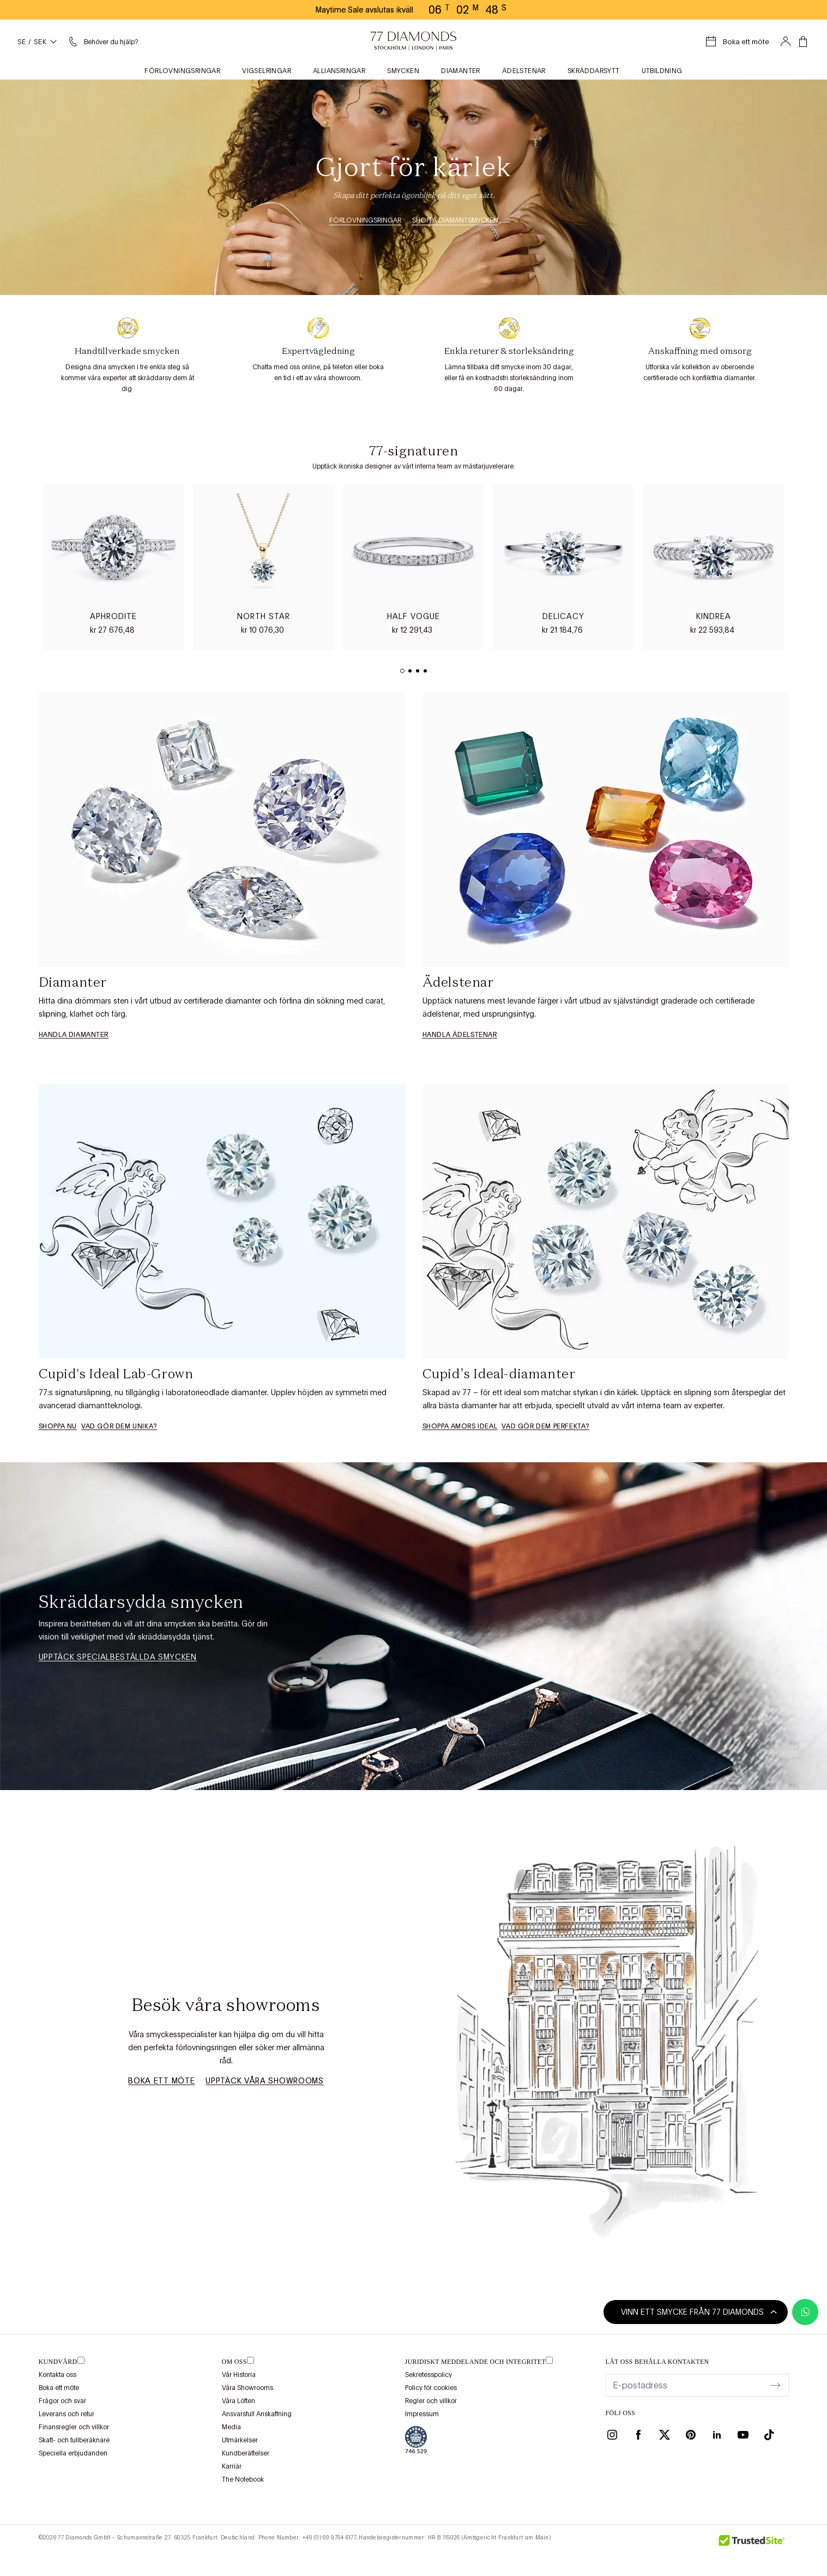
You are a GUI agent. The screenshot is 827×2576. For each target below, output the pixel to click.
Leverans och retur (66, 2414)
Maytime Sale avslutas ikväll (364, 10)
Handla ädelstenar (459, 1034)
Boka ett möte (161, 2081)
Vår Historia (239, 2374)
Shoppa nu (58, 1426)
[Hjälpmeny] (102, 41)
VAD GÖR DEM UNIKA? (119, 1426)
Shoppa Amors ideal (460, 1426)
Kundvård (58, 2361)
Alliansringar (339, 71)
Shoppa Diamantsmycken (455, 220)
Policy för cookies (431, 2388)
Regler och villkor (431, 2401)
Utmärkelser (240, 2440)
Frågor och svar (62, 2401)
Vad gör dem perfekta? (545, 1426)
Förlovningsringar (182, 71)
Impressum (422, 2414)
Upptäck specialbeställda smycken (118, 1657)
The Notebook (243, 2479)
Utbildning (662, 71)
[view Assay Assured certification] (416, 2439)
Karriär (232, 2466)
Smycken (403, 71)
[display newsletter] (775, 2384)
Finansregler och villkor (74, 2427)
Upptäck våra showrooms (264, 2081)
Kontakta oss (57, 2374)
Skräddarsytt (594, 71)
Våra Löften (238, 2401)
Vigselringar (266, 71)
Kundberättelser (245, 2453)
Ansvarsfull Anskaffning (257, 2414)
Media (231, 2427)
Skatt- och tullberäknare (74, 2440)
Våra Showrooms (247, 2388)
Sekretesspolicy (428, 2374)
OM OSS (234, 2361)
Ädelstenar (524, 71)
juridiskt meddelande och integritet (475, 2361)
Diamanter (460, 71)
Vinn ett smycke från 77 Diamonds (699, 2312)
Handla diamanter (74, 1034)
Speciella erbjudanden (73, 2453)
